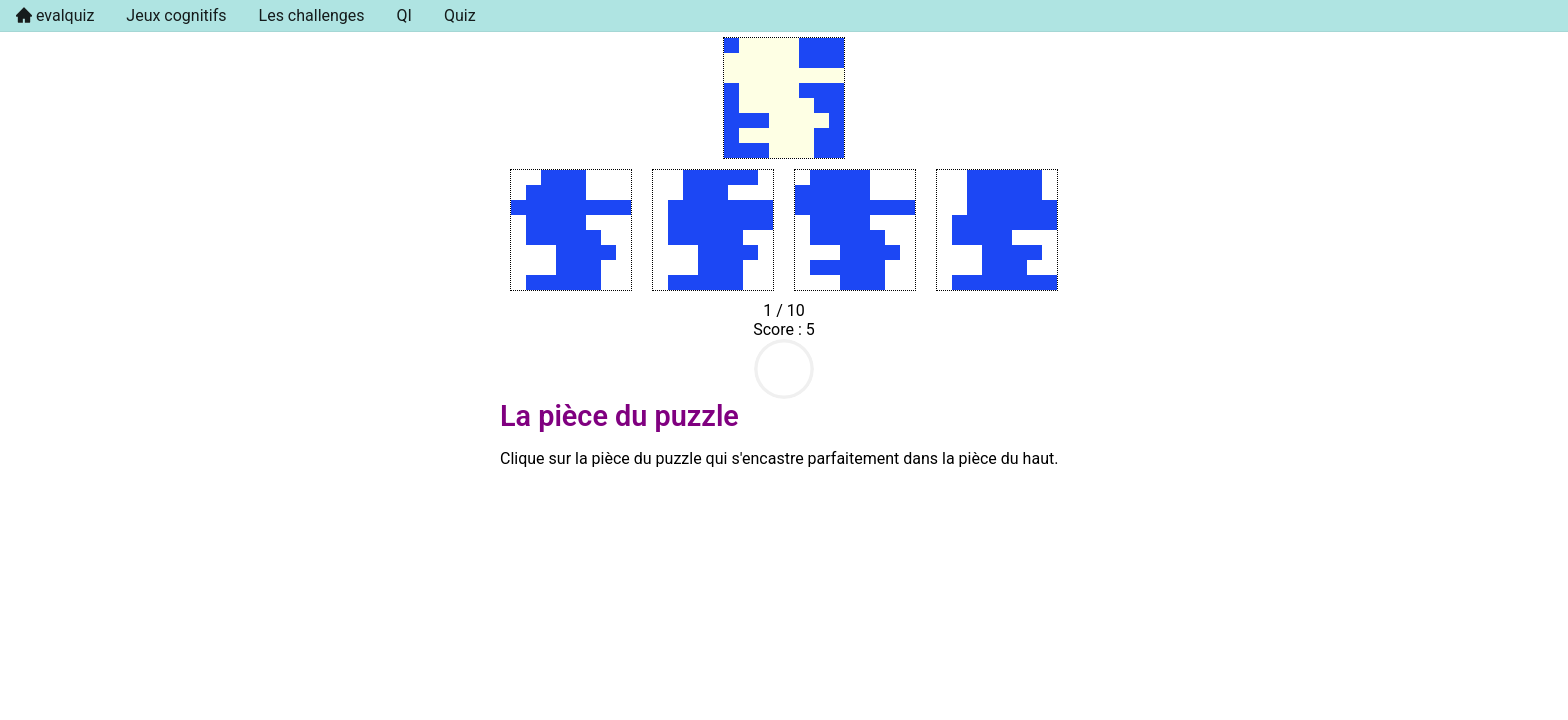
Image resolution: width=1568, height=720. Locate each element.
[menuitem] (55, 16)
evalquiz (63, 15)
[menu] (784, 16)
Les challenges (312, 15)
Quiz (460, 15)
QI (404, 15)
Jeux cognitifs (176, 15)
